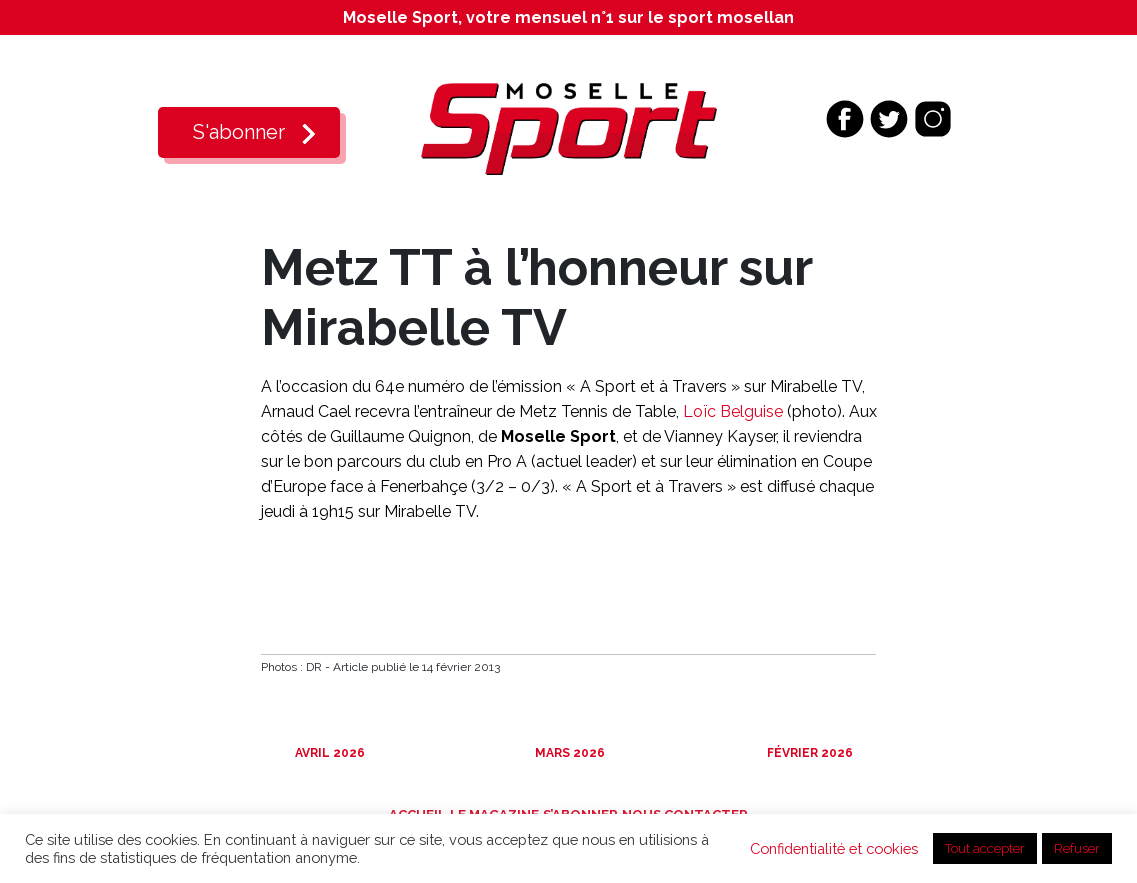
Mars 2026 (568, 753)
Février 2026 (808, 753)
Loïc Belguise (733, 411)
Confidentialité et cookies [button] (834, 848)
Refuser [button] (1077, 848)
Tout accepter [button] (985, 848)
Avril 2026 (328, 753)
